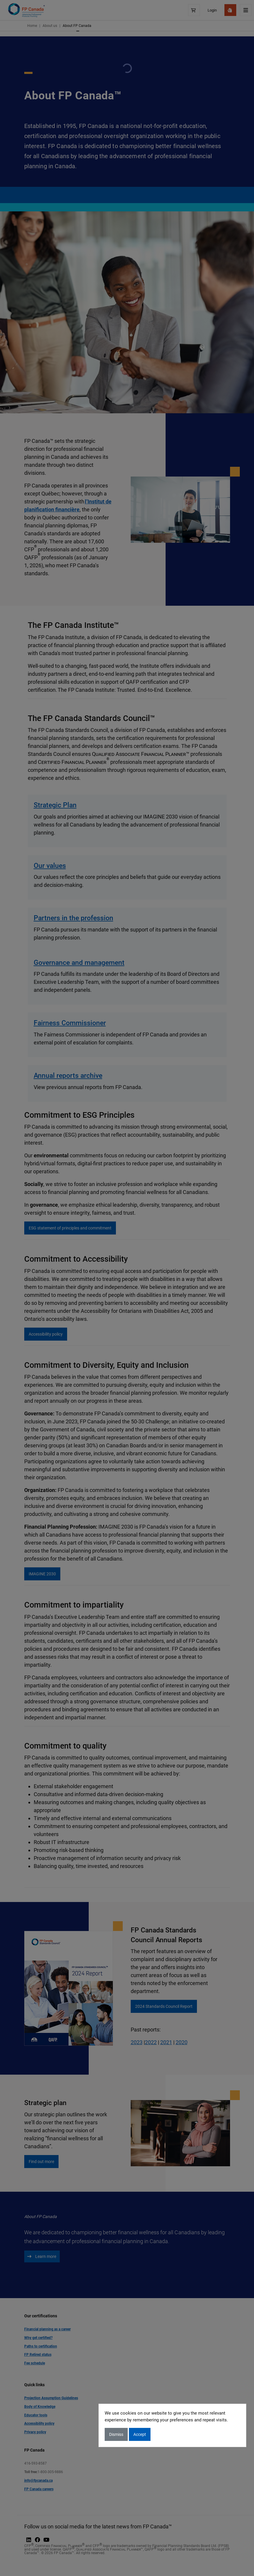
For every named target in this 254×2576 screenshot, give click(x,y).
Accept (139, 2434)
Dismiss (116, 2434)
